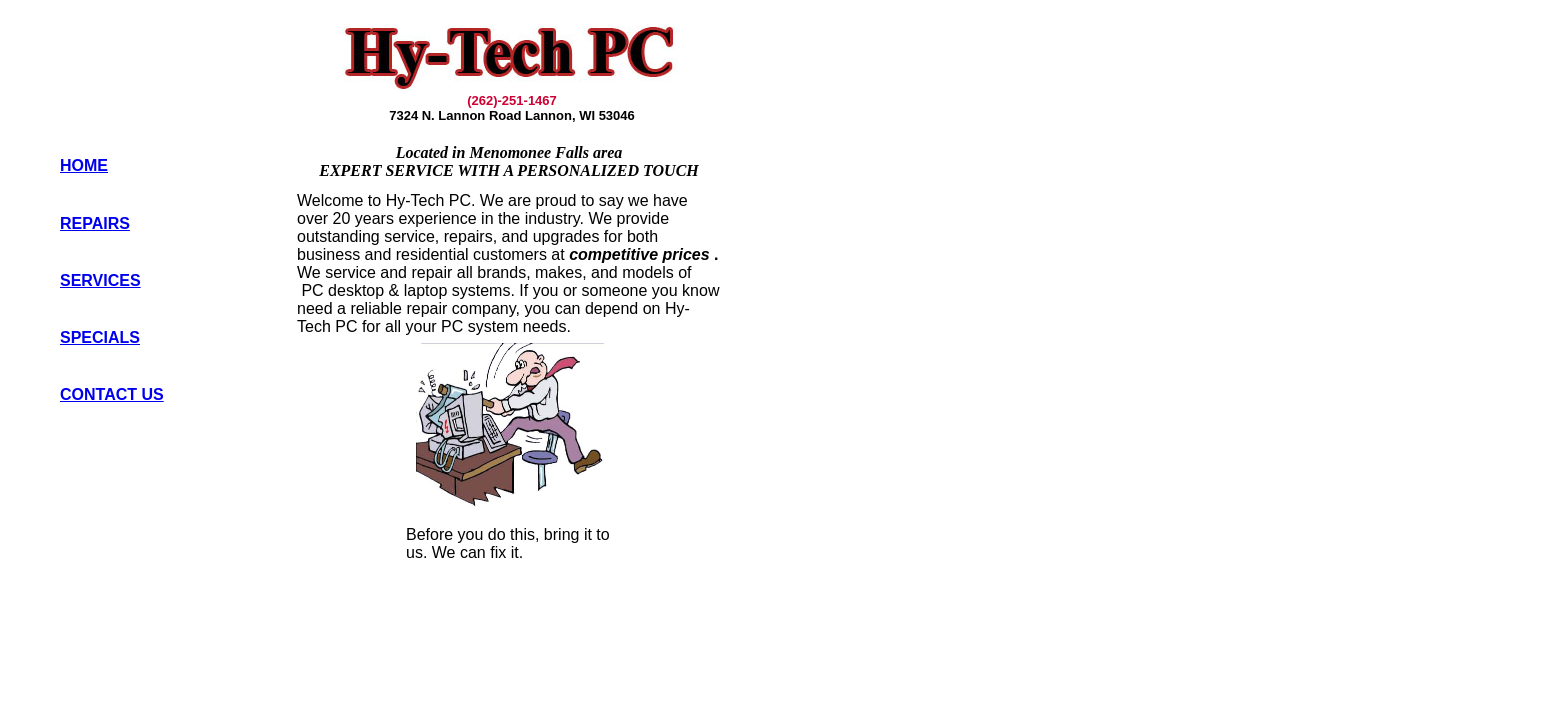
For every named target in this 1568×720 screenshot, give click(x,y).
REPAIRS (95, 223)
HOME (84, 165)
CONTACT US (112, 394)
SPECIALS (100, 337)
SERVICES (100, 280)
